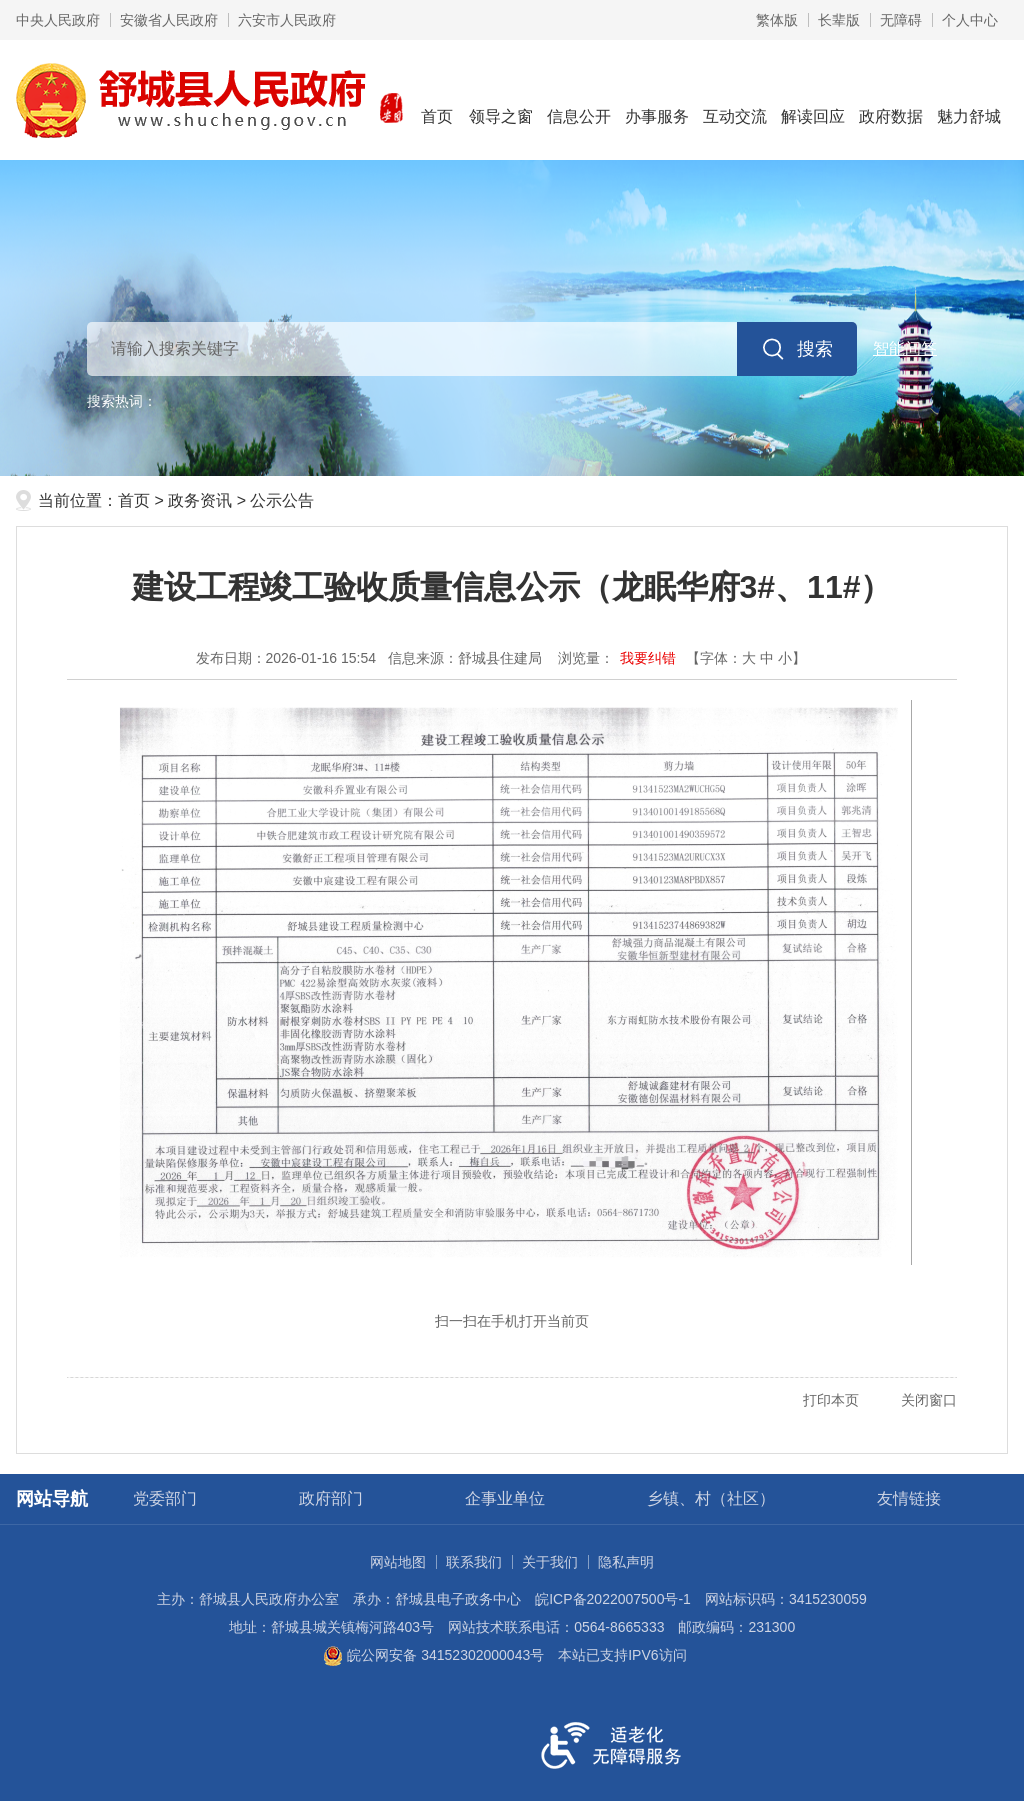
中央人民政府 (58, 20)
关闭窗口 (929, 1400)
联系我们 (474, 1562)
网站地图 (398, 1562)
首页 (437, 98)
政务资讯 (200, 500)
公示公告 (282, 500)
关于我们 (550, 1562)
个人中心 (970, 20)
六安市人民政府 (287, 20)
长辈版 (839, 20)
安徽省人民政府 (169, 20)
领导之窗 (501, 98)
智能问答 (905, 348)
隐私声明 (626, 1562)
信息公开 (579, 98)
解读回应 (813, 98)
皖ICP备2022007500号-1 (613, 1599)
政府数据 (891, 98)
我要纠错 (648, 658)
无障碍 (901, 20)
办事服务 (657, 98)
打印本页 (831, 1400)
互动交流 (735, 98)
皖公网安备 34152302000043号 (433, 1655)
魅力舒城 (969, 98)
